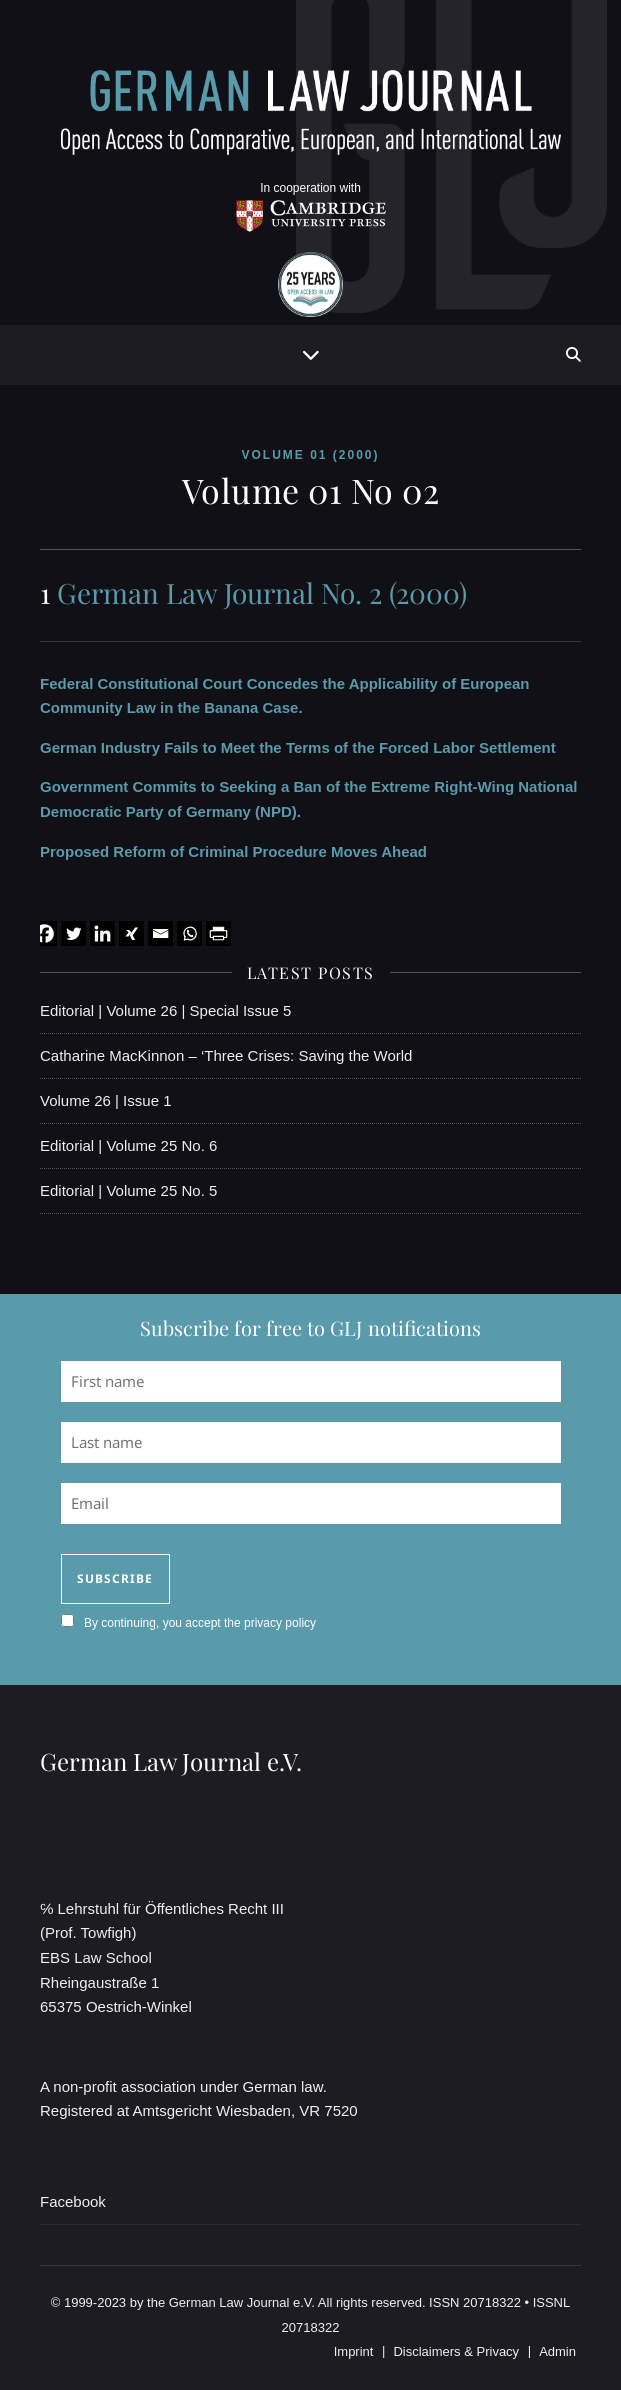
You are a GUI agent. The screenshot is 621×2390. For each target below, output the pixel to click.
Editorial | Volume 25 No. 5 (128, 1190)
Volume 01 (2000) (310, 455)
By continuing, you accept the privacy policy (200, 1623)
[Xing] (131, 933)
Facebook (73, 2201)
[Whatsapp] (189, 933)
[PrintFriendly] (218, 933)
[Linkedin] (102, 933)
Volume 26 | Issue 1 (105, 1100)
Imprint (354, 2351)
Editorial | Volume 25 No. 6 (128, 1145)
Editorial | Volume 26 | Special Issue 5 (165, 1010)
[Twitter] (73, 933)
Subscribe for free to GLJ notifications (310, 1327)
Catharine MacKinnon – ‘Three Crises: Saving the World (226, 1055)
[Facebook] (44, 933)
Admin (557, 2351)
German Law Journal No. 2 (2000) (262, 592)
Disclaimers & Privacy (456, 2351)
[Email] (160, 933)
